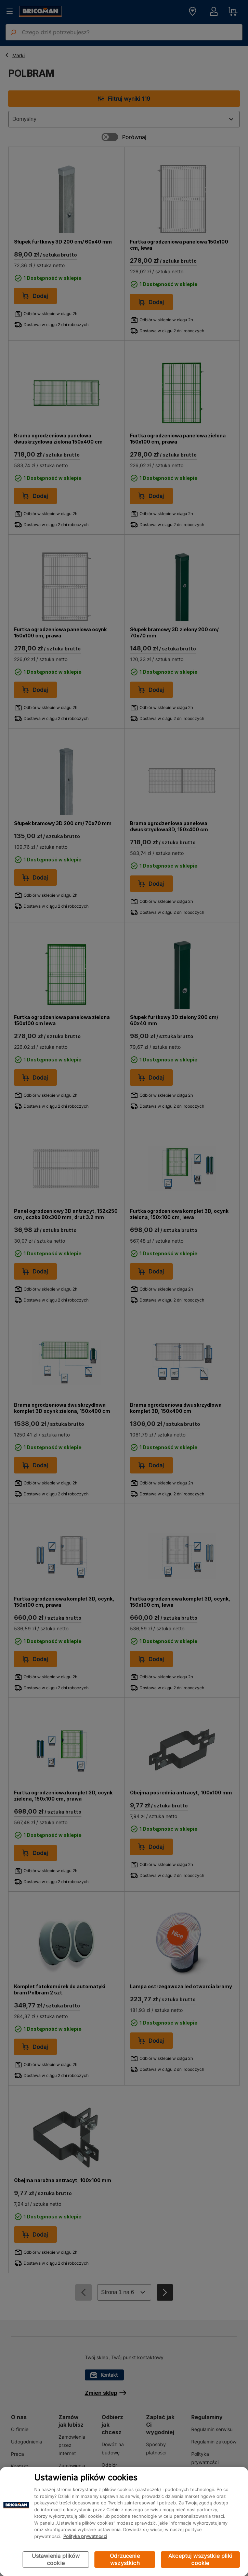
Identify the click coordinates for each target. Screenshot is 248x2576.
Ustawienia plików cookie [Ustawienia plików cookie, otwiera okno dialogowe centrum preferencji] (56, 2559)
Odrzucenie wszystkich (125, 2559)
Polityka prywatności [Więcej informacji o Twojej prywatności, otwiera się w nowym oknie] (85, 2536)
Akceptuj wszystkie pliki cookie (200, 2559)
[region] (124, 2521)
